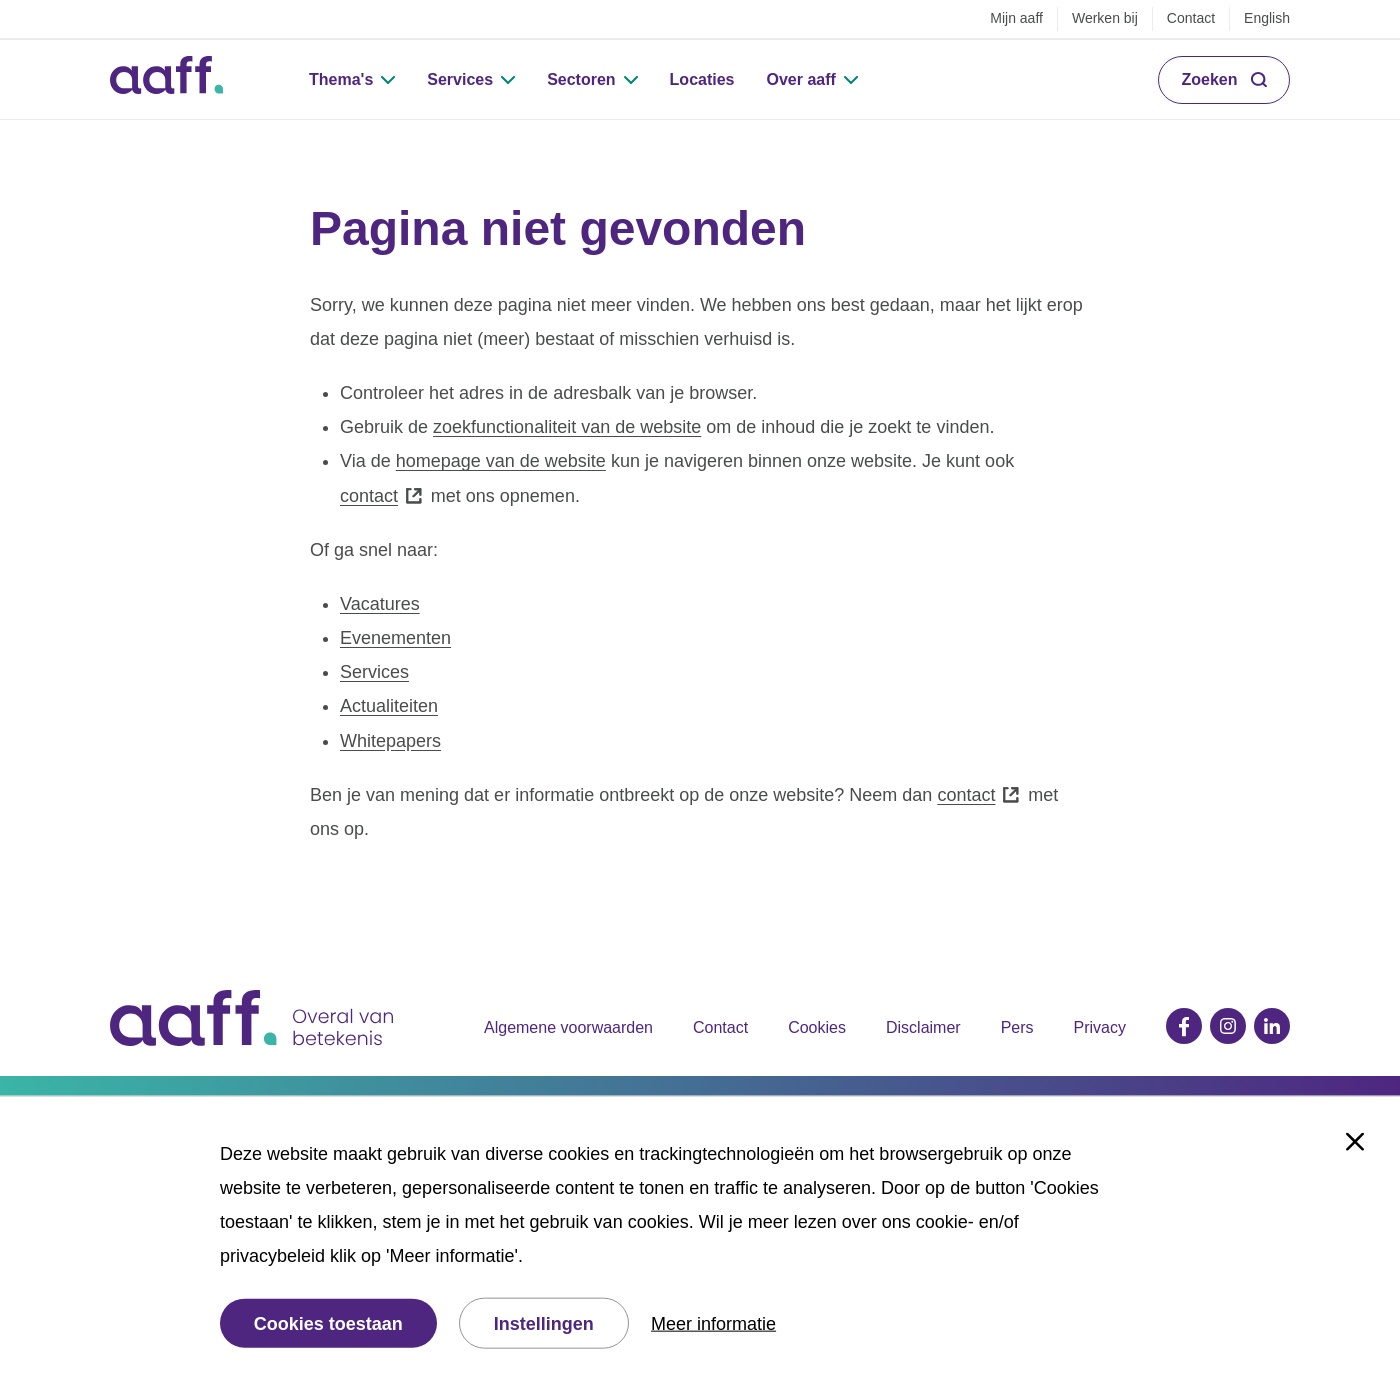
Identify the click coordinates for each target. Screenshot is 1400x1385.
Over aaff (801, 79)
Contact (1191, 18)
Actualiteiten (389, 706)
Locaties (702, 79)
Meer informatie (713, 1323)
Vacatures (380, 604)
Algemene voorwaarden (568, 1027)
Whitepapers (390, 741)
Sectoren (581, 79)
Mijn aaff (1016, 18)
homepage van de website (501, 461)
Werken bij (1105, 18)
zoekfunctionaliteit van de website (567, 427)
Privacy (1100, 1027)
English (1267, 18)
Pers (1017, 1027)
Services (460, 79)
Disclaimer (923, 1027)
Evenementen (395, 638)
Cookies (817, 1027)
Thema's (341, 79)
